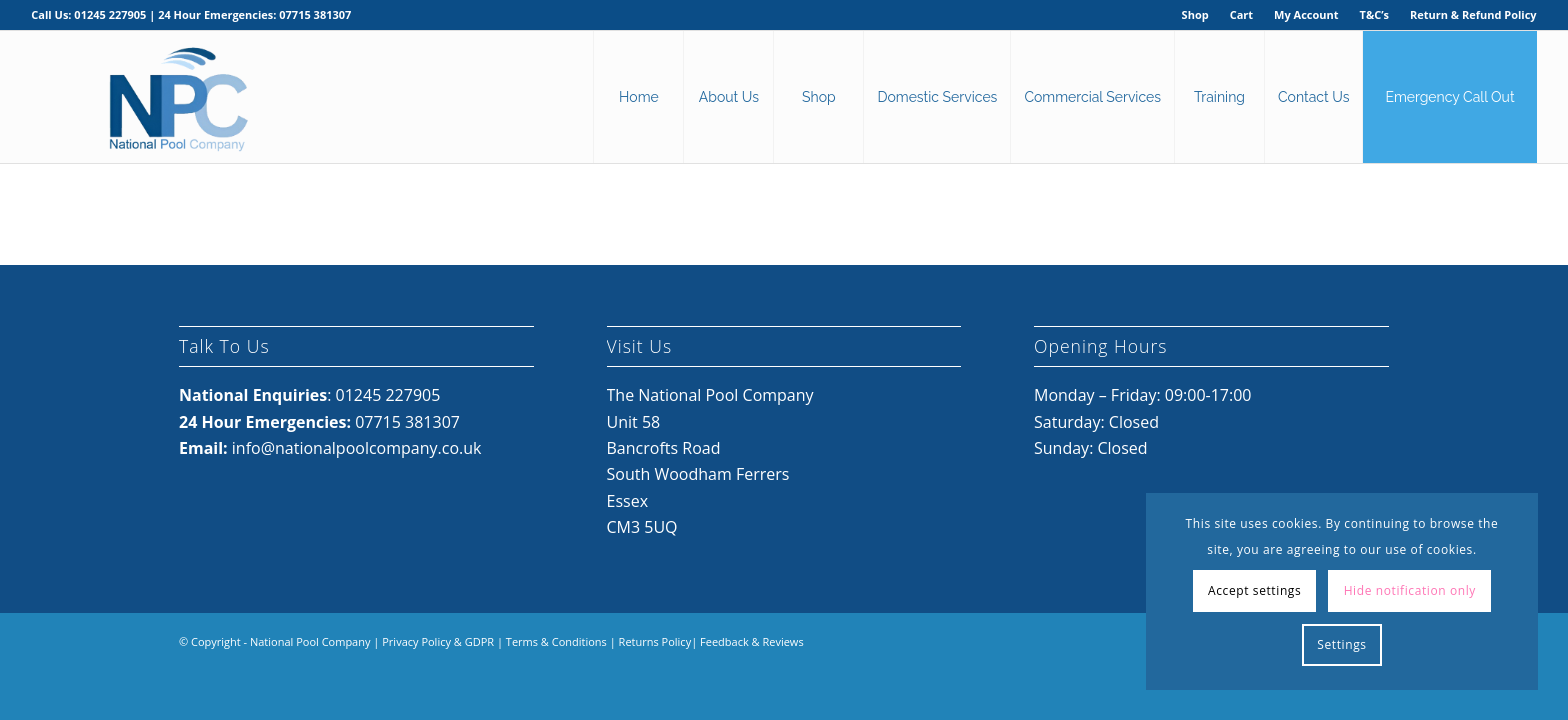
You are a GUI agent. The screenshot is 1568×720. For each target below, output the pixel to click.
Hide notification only (1410, 590)
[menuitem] (1196, 15)
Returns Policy (655, 641)
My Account (1306, 14)
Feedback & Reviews (752, 641)
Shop (1195, 14)
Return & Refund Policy (1473, 14)
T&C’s (1374, 14)
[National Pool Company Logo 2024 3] (177, 97)
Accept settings (1254, 590)
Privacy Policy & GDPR (438, 641)
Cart (1241, 14)
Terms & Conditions (556, 641)
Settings (1341, 644)
